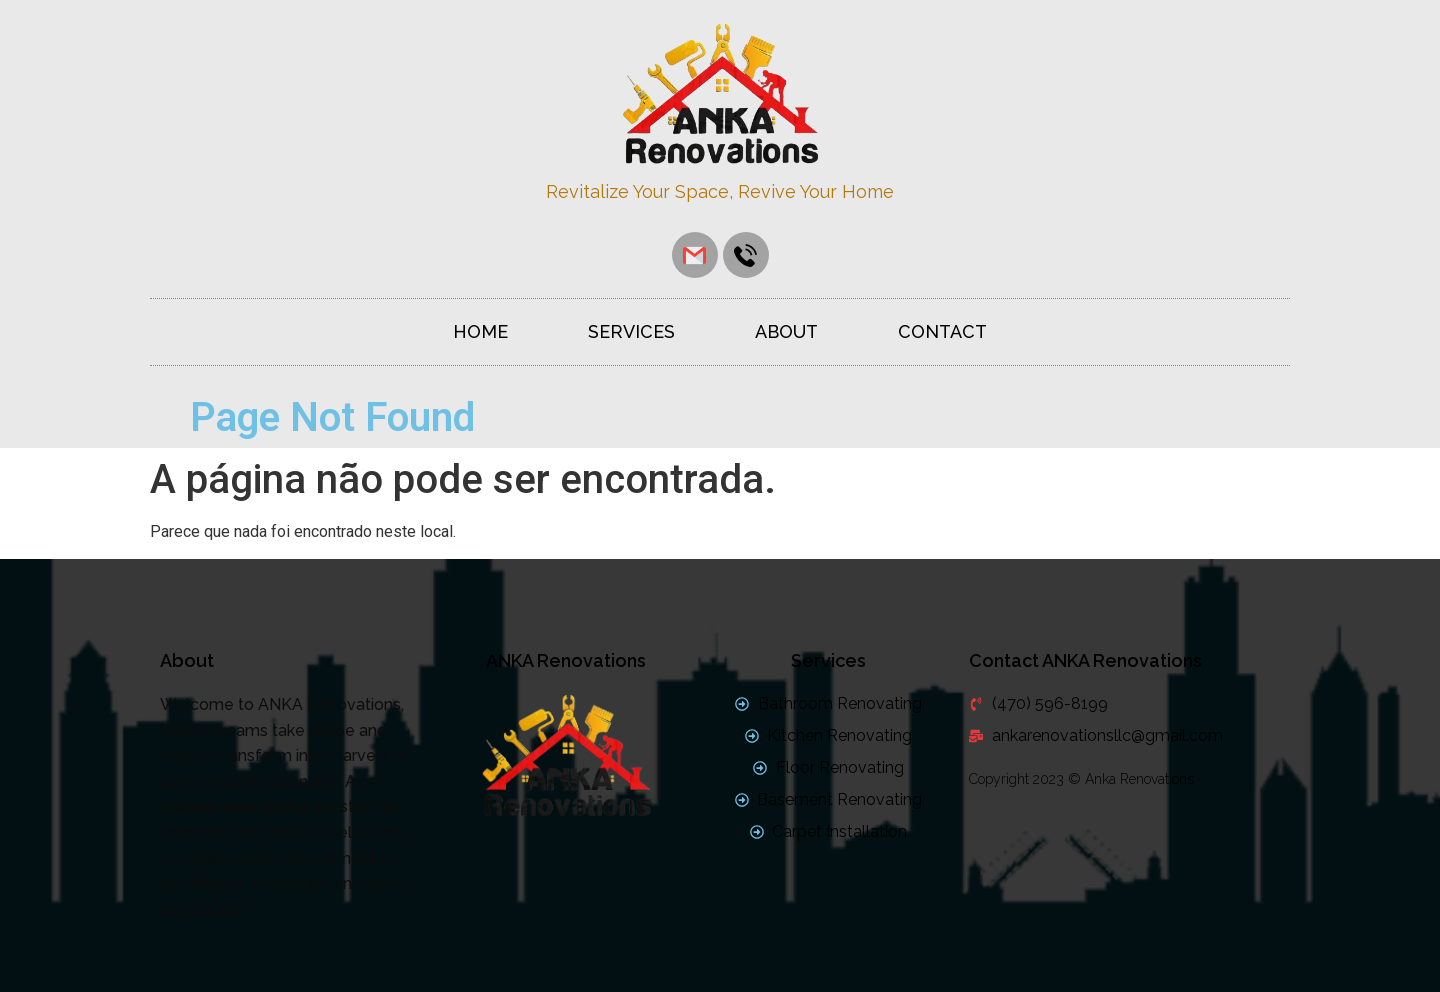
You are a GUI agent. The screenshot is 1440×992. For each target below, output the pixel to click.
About (786, 331)
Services (631, 331)
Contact (942, 331)
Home (480, 331)
